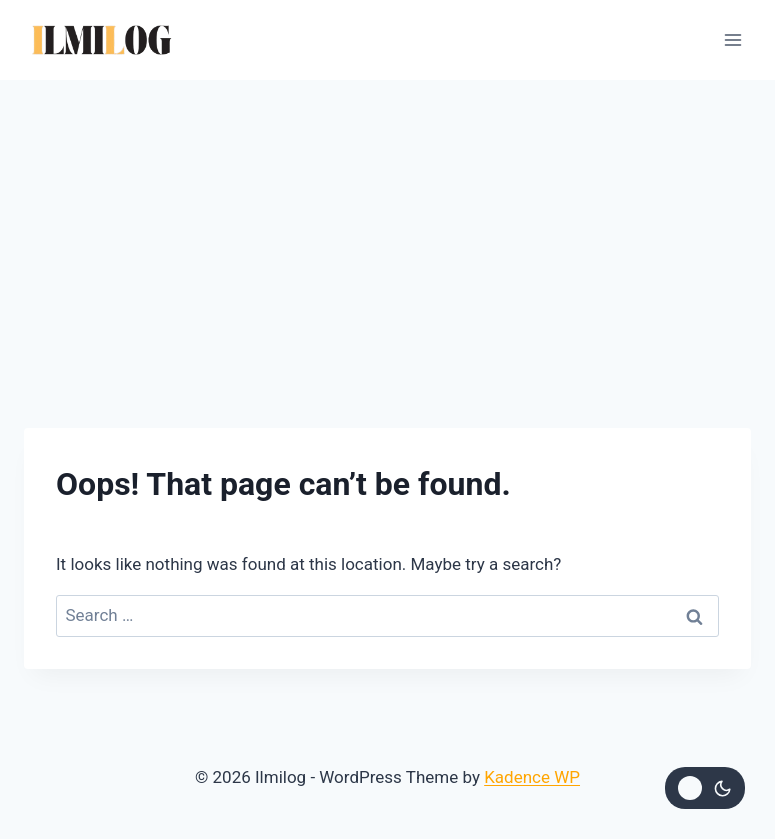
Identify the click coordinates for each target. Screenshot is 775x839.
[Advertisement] (387, 230)
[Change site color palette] (705, 788)
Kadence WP (532, 777)
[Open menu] (732, 39)
